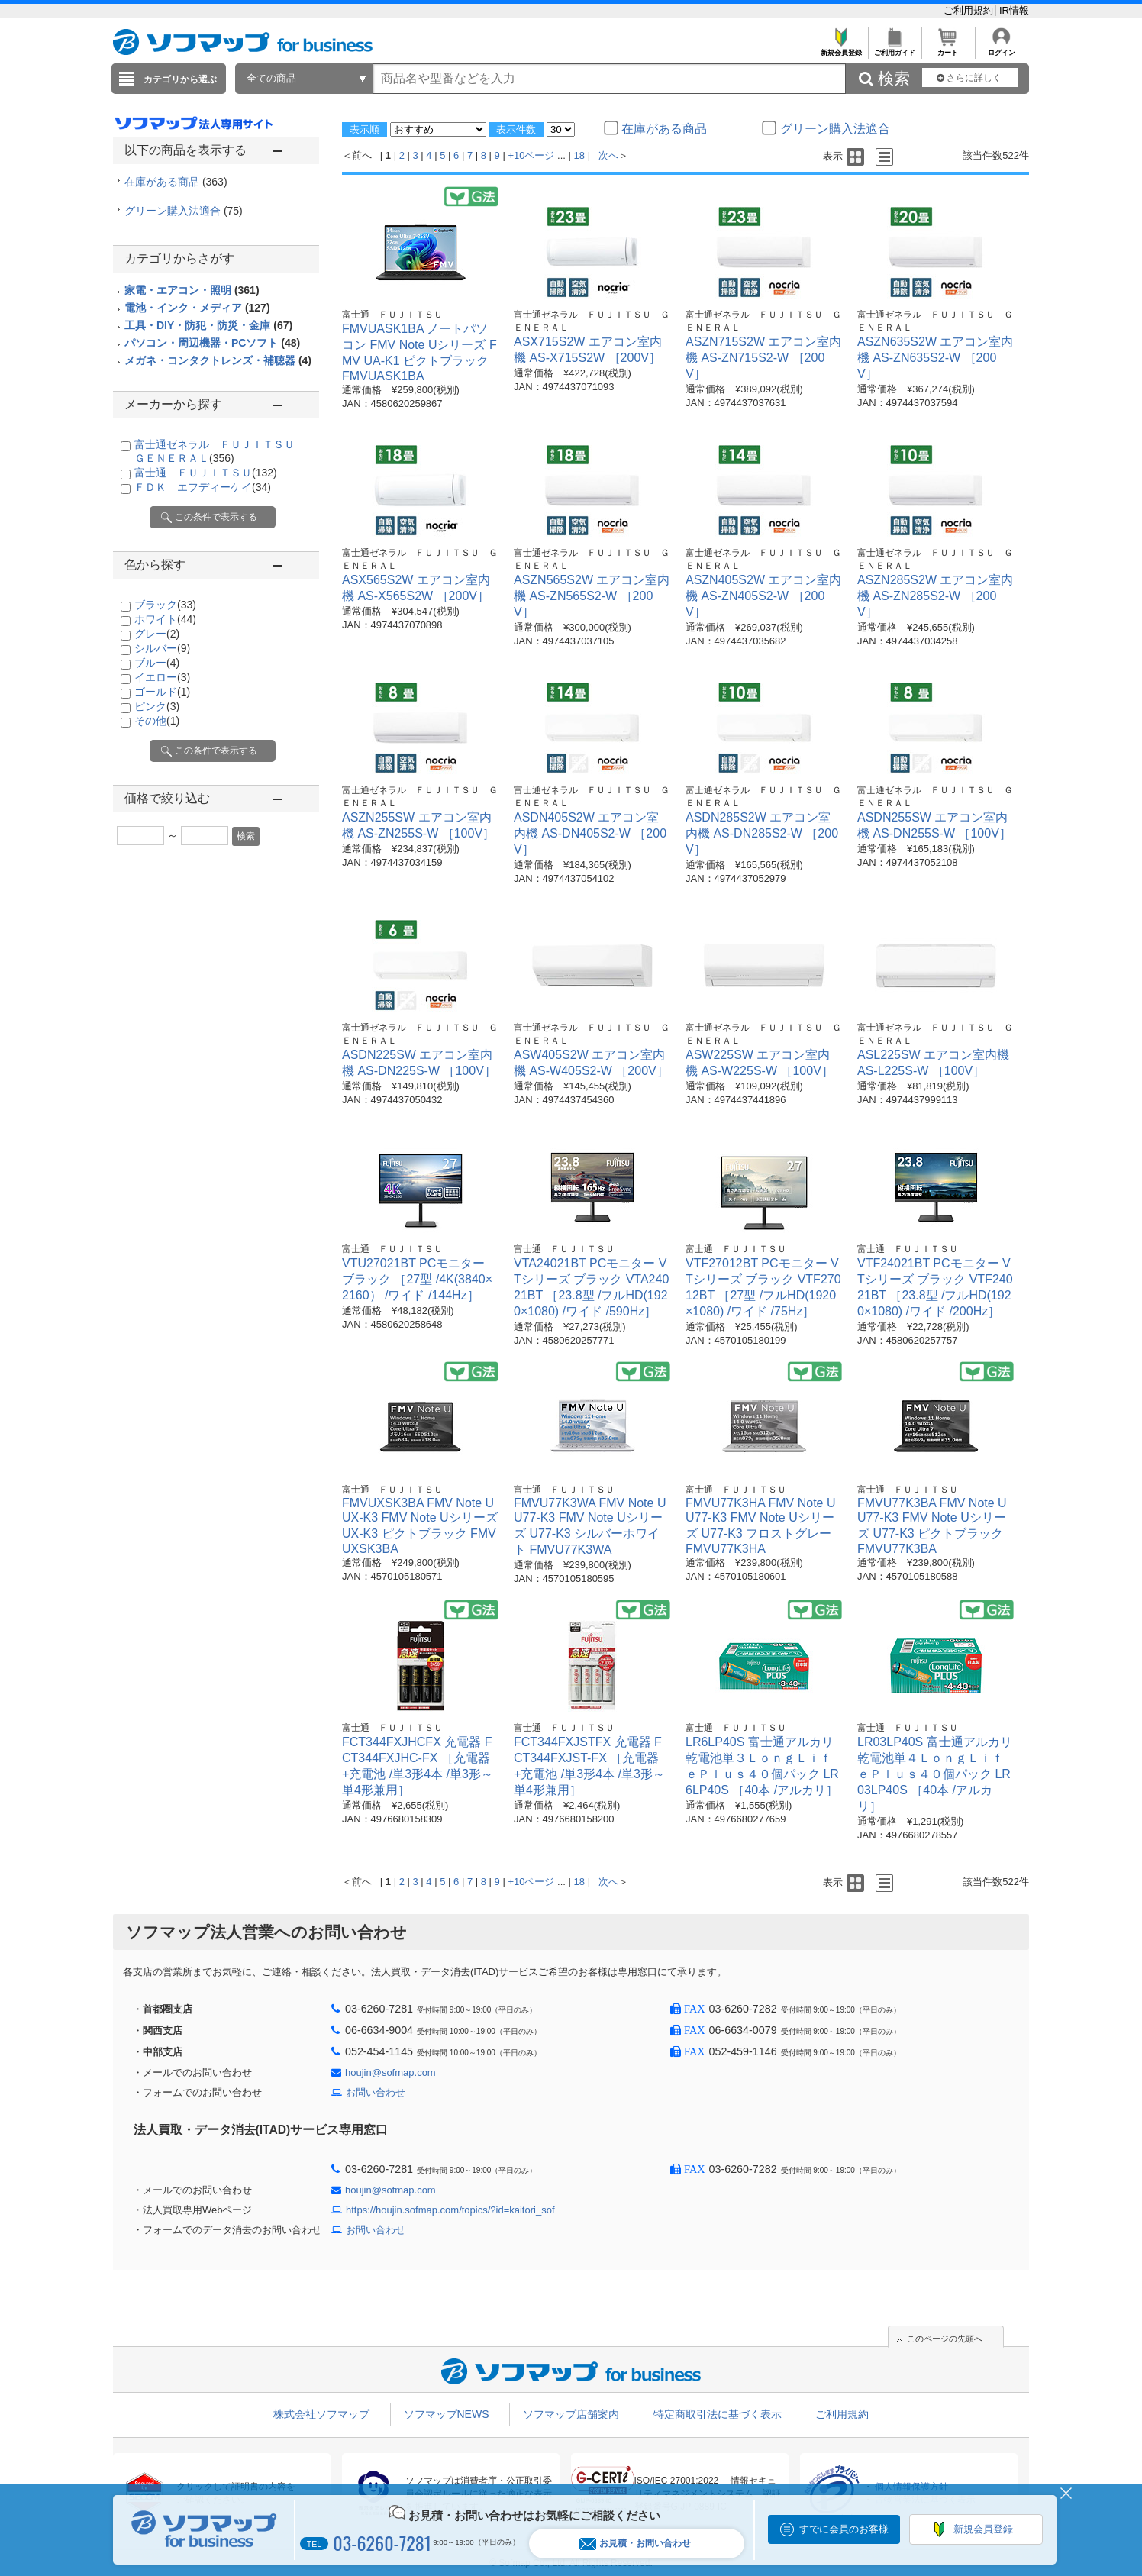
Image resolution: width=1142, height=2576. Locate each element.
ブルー (156, 663)
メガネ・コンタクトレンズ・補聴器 (217, 360)
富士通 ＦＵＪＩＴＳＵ (205, 472)
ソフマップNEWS (446, 2414)
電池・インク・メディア (197, 308)
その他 (156, 721)
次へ (608, 155)
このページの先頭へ (944, 2338)
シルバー (162, 648)
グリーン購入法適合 (183, 211)
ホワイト (165, 619)
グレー (156, 634)
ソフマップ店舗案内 (571, 2414)
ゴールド (162, 692)
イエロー (162, 677)
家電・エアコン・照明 (192, 290)
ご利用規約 (970, 10)
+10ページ (531, 155)
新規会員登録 (841, 48)
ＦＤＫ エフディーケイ (202, 487)
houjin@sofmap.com (390, 2072)
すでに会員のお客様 (844, 2529)
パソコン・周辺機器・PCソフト (212, 343)
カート (948, 48)
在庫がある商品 (175, 182)
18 (579, 155)
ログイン (1001, 48)
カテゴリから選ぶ (180, 79)
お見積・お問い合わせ (635, 2543)
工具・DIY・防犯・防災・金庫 (208, 325)
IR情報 (1014, 10)
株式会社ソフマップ (321, 2414)
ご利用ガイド (894, 48)
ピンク (156, 706)
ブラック (165, 605)
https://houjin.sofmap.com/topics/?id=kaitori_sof (450, 2210)
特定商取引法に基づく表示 (717, 2414)
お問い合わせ (375, 2092)
